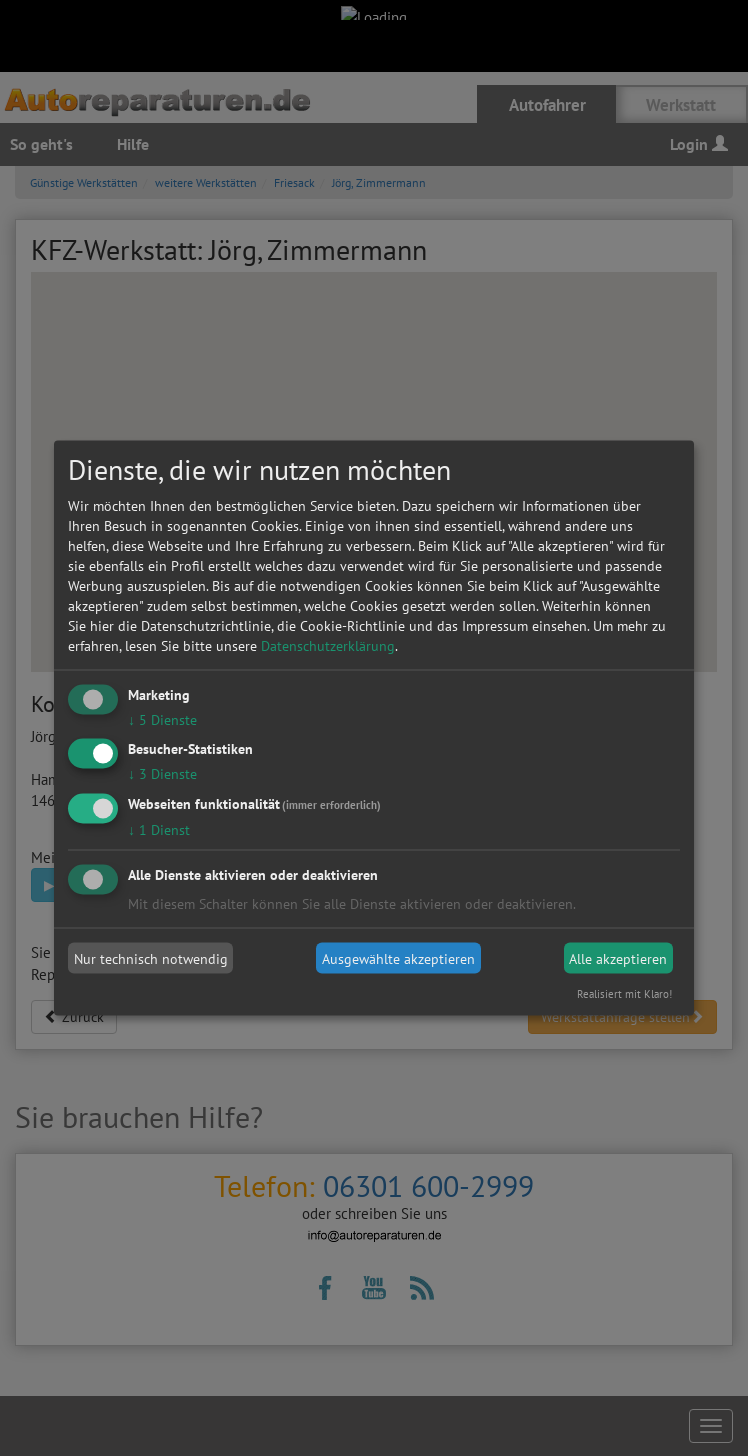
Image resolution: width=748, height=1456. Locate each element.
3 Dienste (162, 774)
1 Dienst (159, 830)
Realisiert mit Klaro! (624, 994)
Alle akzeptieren (618, 958)
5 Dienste (162, 719)
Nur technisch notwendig (151, 958)
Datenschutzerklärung (328, 645)
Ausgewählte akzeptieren (398, 958)
